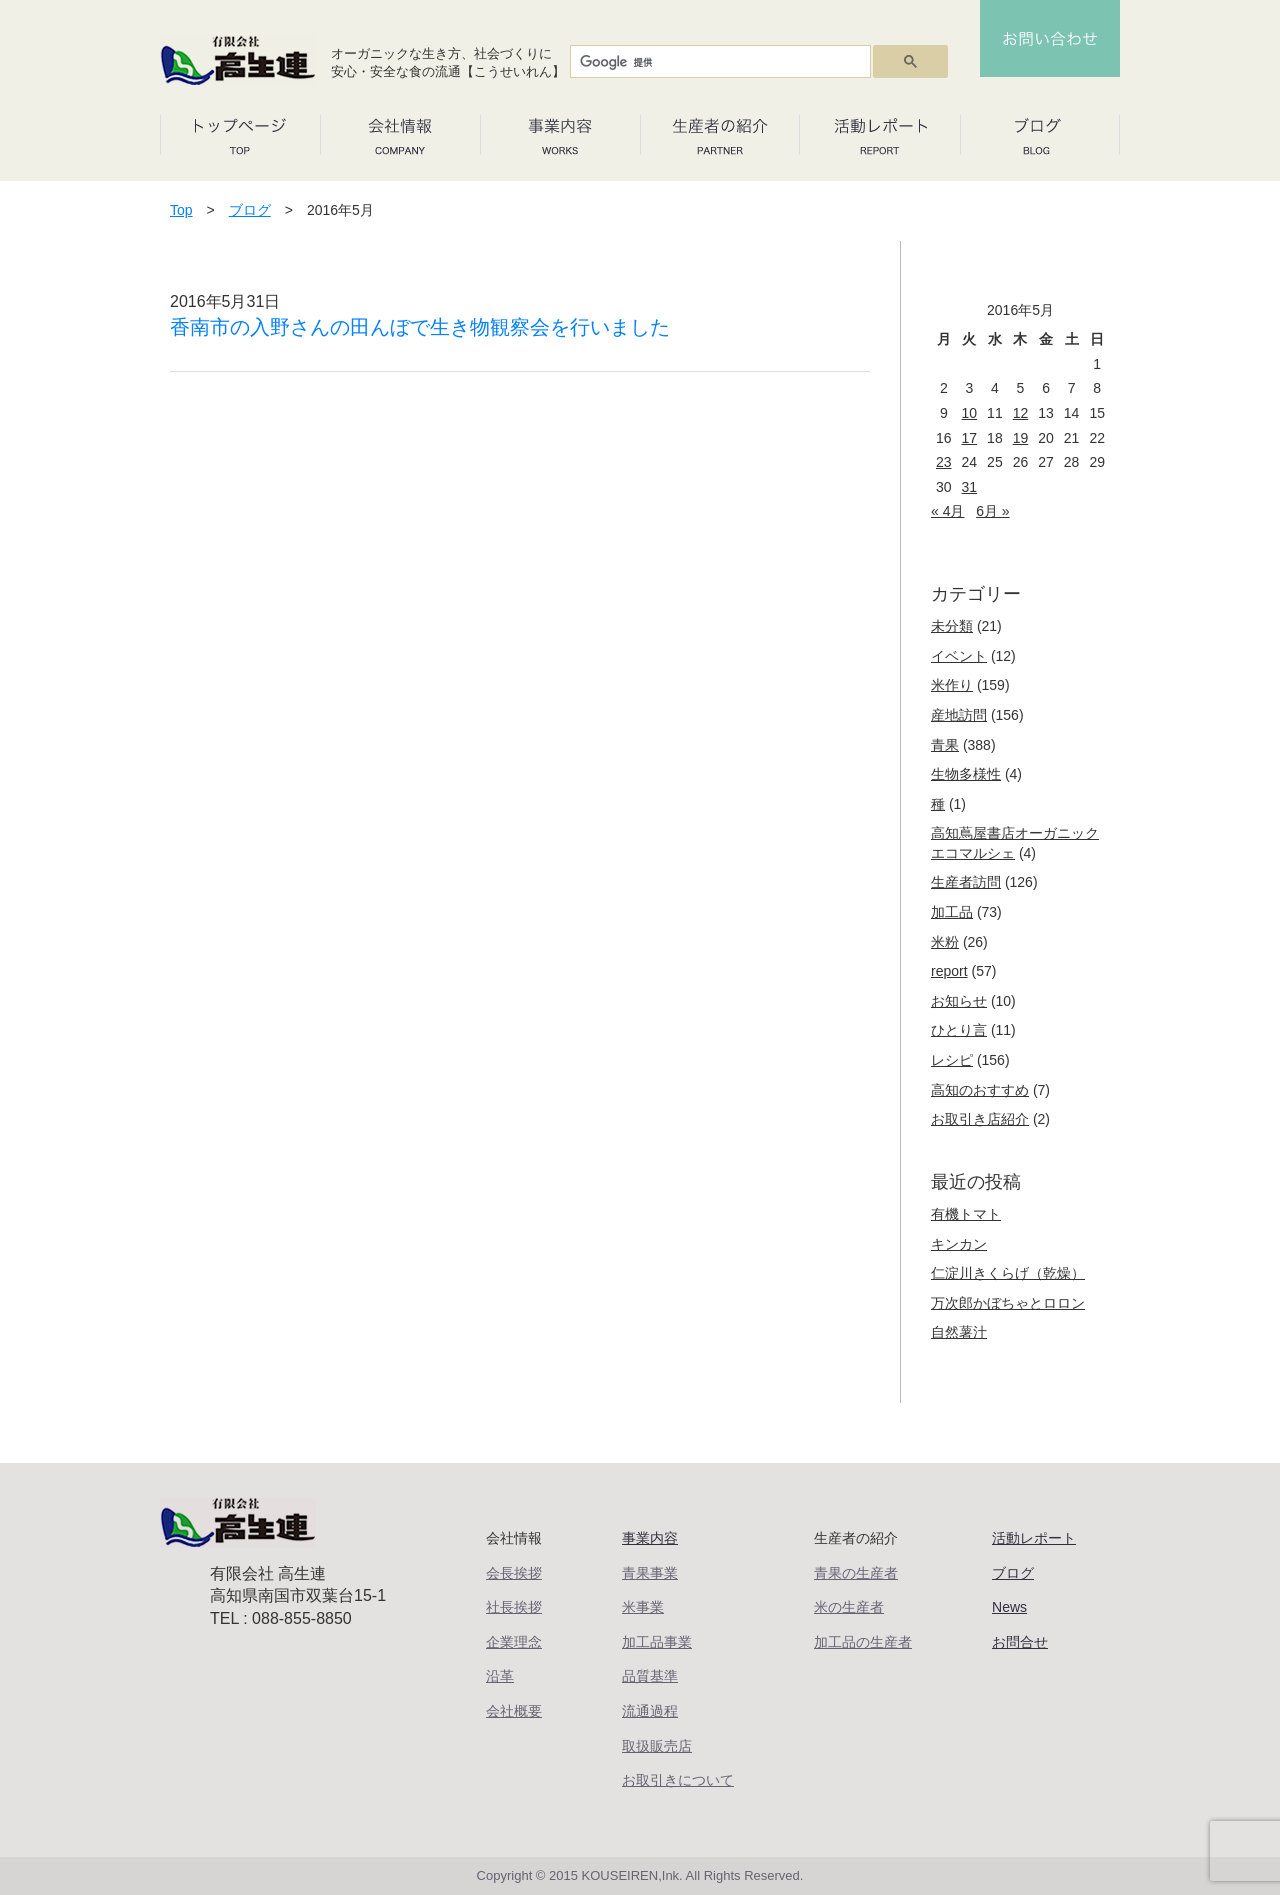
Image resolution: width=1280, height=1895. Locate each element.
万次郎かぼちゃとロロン (1008, 1303)
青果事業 (650, 1573)
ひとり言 (959, 1030)
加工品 (952, 912)
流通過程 (650, 1711)
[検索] (718, 62)
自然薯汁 (959, 1332)
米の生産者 (849, 1607)
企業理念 (514, 1642)
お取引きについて (678, 1780)
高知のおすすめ (980, 1090)
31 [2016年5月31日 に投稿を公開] (970, 487)
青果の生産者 (856, 1573)
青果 (945, 745)
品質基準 (650, 1676)
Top (181, 210)
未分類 (952, 626)
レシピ (952, 1060)
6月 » (992, 511)
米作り (952, 685)
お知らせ (959, 1001)
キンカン (959, 1244)
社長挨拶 (514, 1607)
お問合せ (1020, 1642)
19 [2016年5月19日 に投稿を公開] (1021, 438)
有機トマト (966, 1214)
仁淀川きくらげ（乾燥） (1008, 1273)
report (949, 971)
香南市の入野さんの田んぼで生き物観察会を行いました (420, 327)
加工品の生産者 (863, 1642)
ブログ (250, 210)
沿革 (500, 1676)
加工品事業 (657, 1642)
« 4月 (947, 511)
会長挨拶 (514, 1573)
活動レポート (1034, 1538)
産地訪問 (959, 715)
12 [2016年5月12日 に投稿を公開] (1021, 413)
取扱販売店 (657, 1746)
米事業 (643, 1607)
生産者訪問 (966, 882)
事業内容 (650, 1538)
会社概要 (514, 1711)
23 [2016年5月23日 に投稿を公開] (944, 462)
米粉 (945, 942)
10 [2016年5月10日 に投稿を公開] (970, 413)
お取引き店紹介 (980, 1119)
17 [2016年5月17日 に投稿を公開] (970, 438)
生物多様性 (966, 774)
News (1009, 1607)
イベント (959, 656)
